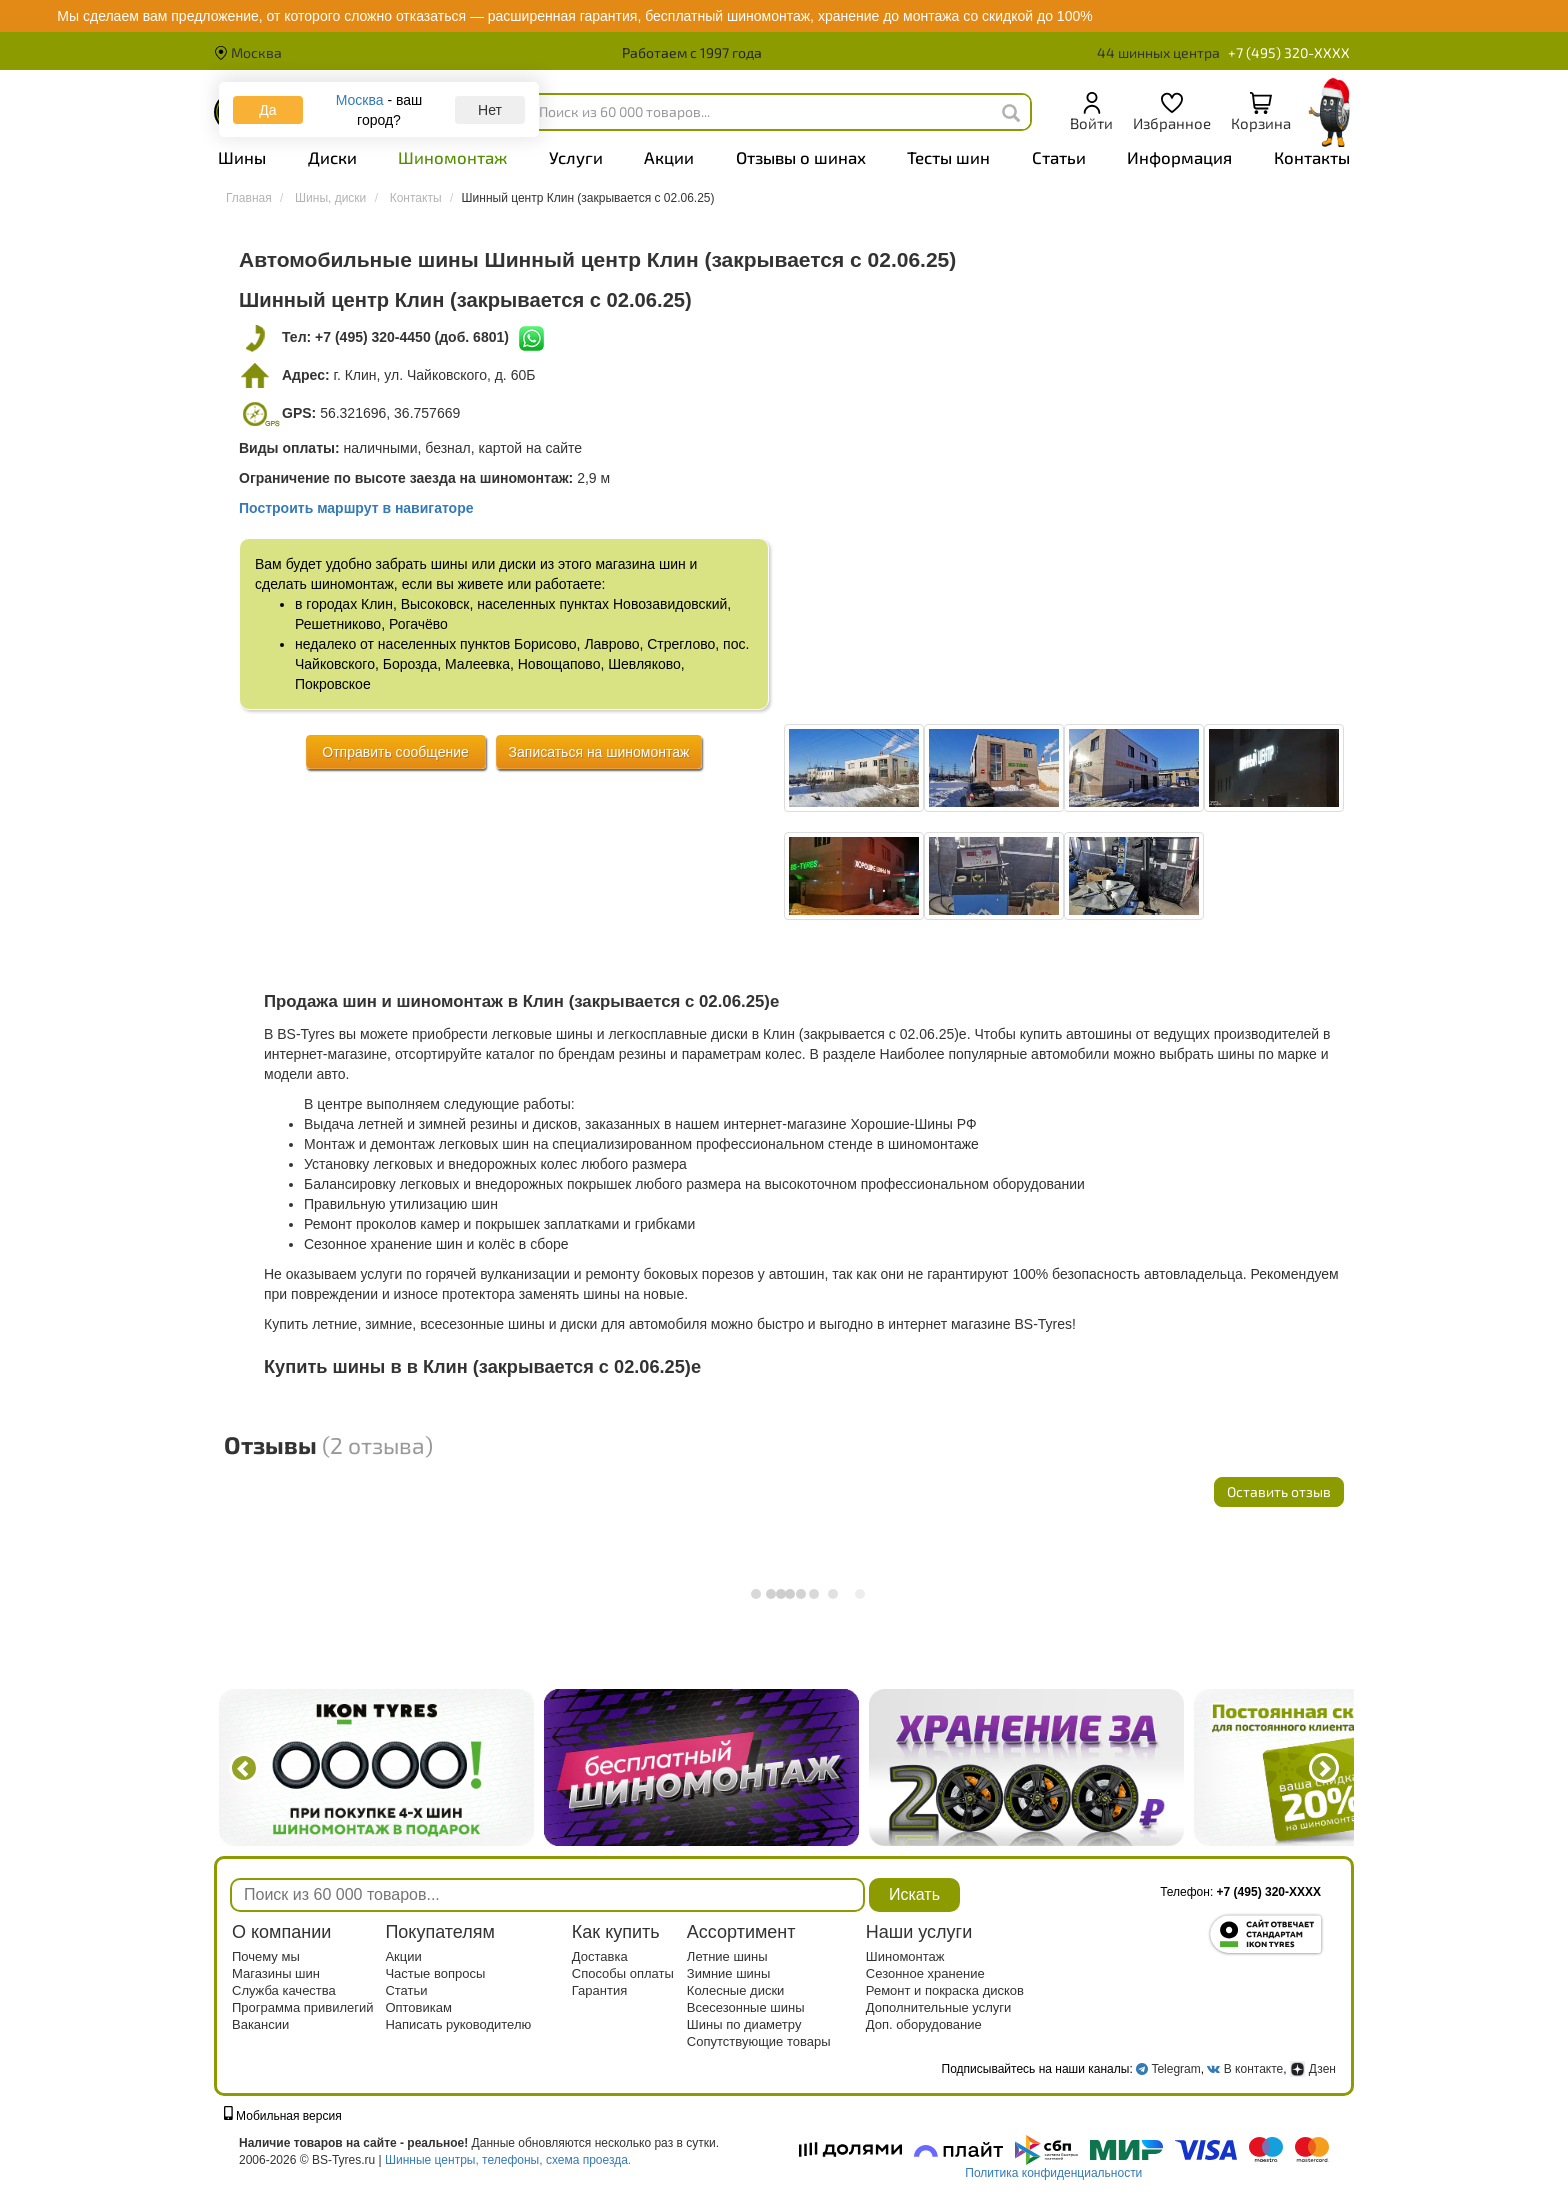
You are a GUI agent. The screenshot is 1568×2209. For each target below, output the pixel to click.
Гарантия (599, 1990)
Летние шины (727, 1956)
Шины (242, 157)
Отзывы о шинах (801, 157)
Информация (1179, 157)
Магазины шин (276, 1973)
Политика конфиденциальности (1053, 2173)
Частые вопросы (435, 1973)
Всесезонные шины (746, 2007)
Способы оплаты (623, 1973)
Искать (914, 1894)
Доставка (600, 1956)
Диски (332, 157)
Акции (669, 157)
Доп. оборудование (924, 2024)
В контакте (1253, 2069)
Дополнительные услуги (938, 2007)
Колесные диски (736, 1990)
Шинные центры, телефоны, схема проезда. (508, 2160)
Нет (490, 110)
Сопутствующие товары (759, 2041)
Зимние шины (729, 1973)
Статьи (1059, 157)
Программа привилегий (303, 2007)
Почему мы (266, 1956)
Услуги (576, 157)
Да (267, 110)
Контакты (1312, 157)
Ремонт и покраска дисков (945, 1990)
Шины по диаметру (744, 2024)
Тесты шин (948, 157)
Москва (248, 52)
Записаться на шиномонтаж (599, 752)
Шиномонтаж (452, 157)
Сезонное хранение (925, 1973)
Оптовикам (418, 2007)
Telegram (1175, 2069)
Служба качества (284, 1990)
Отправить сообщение (395, 752)
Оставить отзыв (1279, 1491)
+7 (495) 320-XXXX (1289, 52)
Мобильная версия (283, 2116)
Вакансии (260, 2024)
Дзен (1313, 2069)
